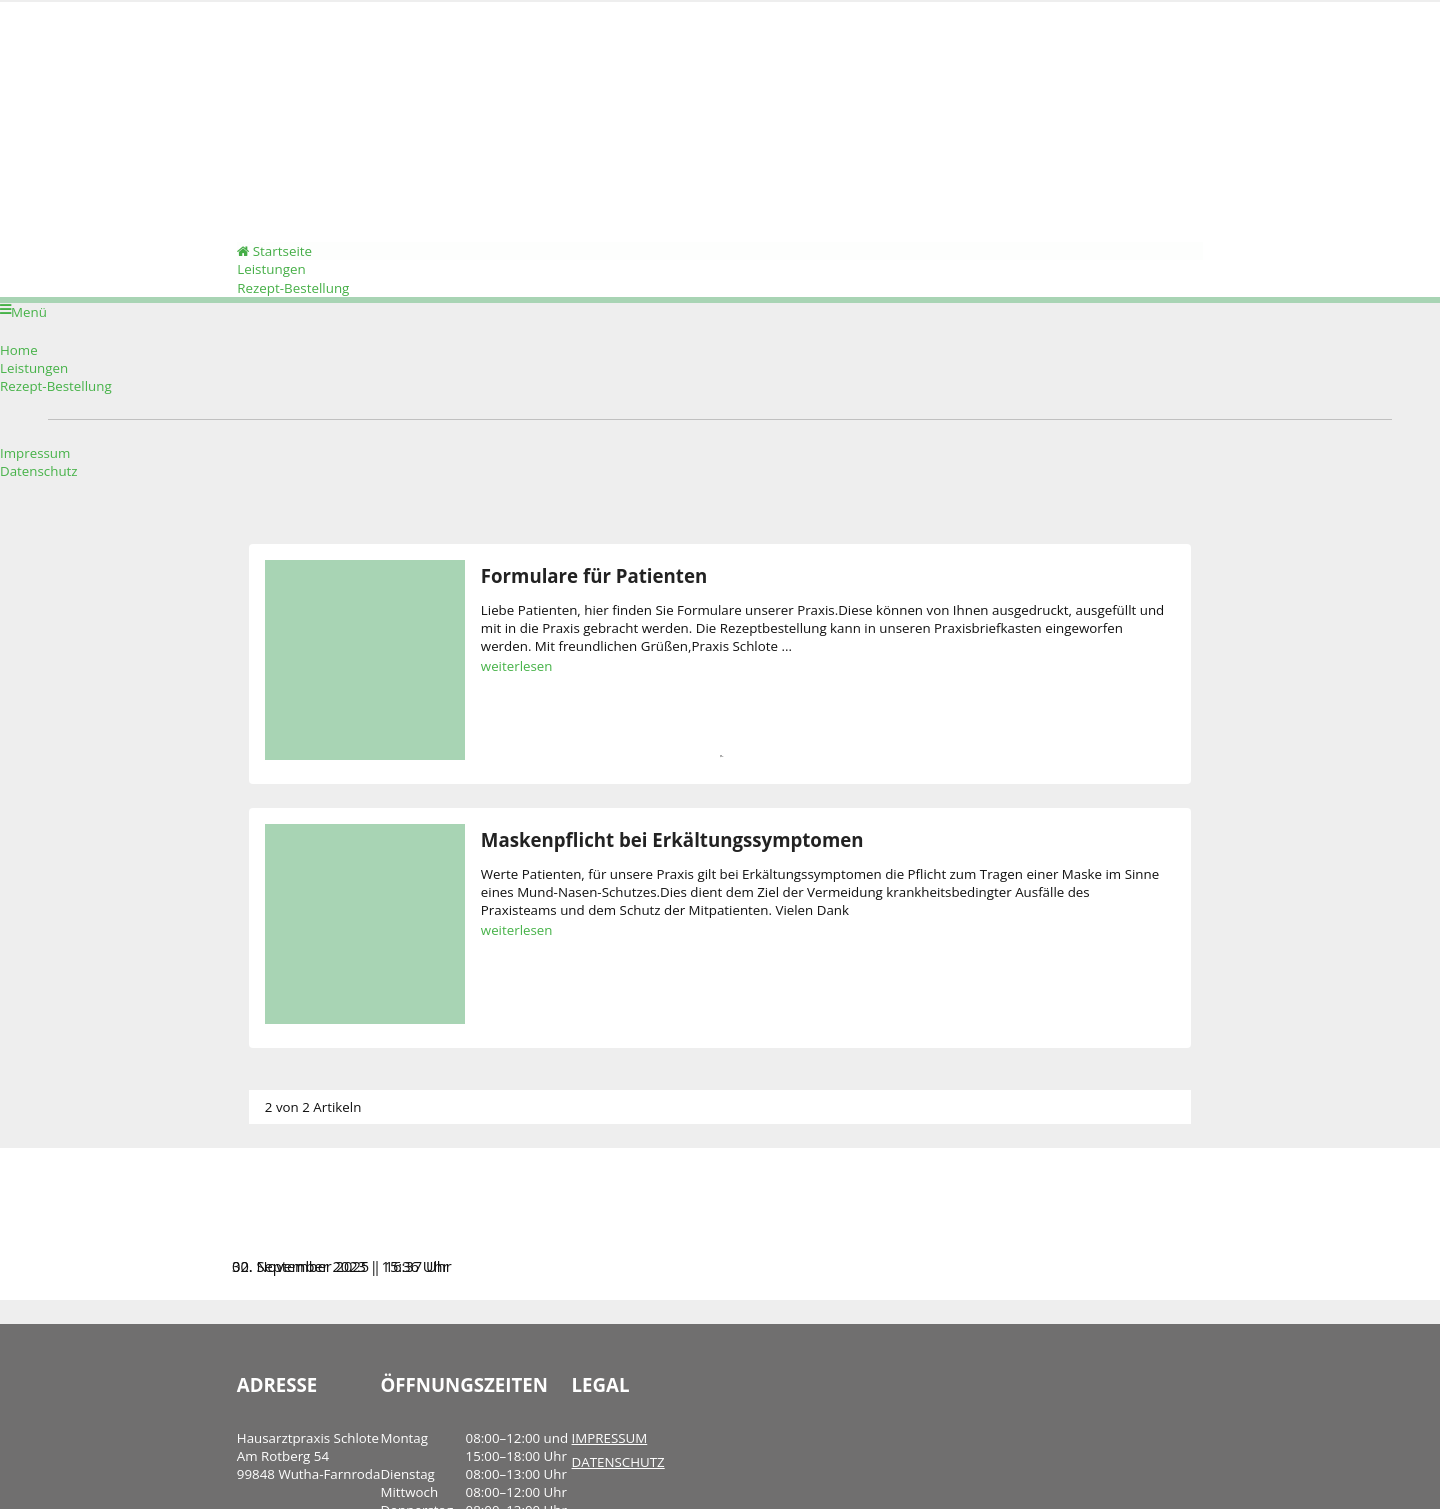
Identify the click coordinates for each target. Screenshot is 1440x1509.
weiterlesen (503, 682)
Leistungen (260, 281)
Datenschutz (39, 487)
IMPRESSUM (595, 1454)
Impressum (35, 469)
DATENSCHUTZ (603, 1478)
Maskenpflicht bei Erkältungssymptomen (658, 855)
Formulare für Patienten (580, 591)
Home (19, 366)
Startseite (263, 259)
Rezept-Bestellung (282, 302)
